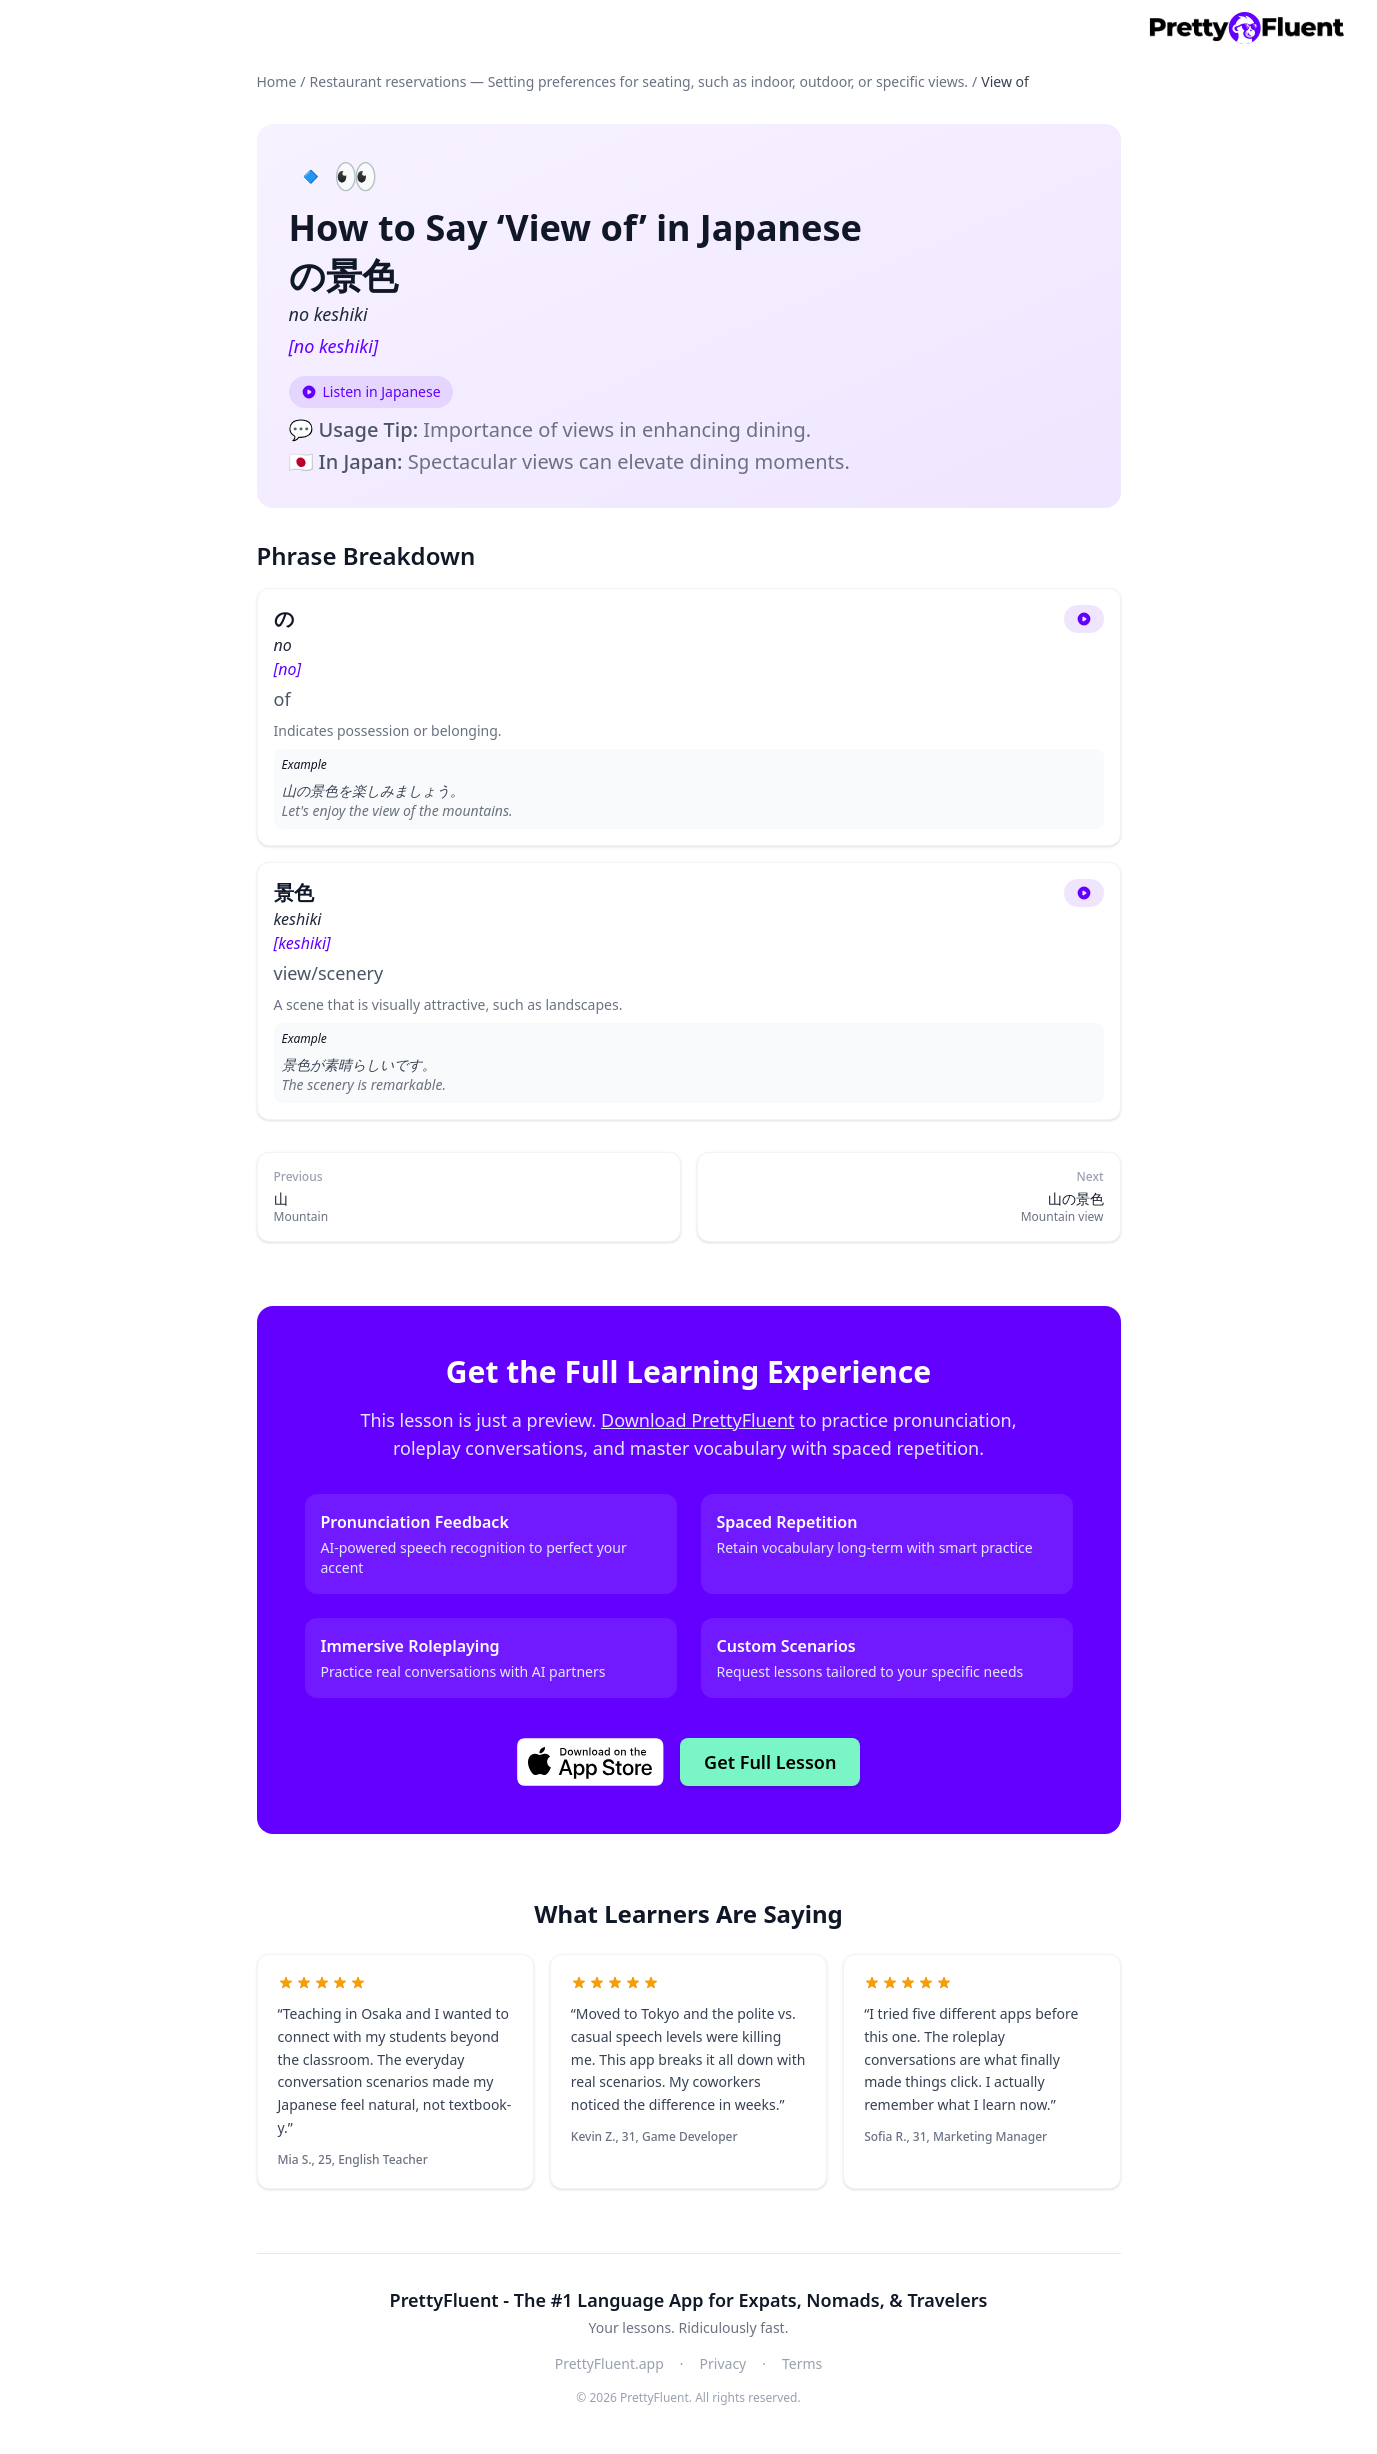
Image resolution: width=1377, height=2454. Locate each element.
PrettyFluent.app (609, 2363)
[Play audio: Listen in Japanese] (371, 392)
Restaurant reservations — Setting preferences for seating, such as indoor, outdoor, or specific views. (639, 81)
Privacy (723, 2363)
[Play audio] (1084, 619)
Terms (802, 2363)
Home (277, 81)
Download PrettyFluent (698, 1420)
